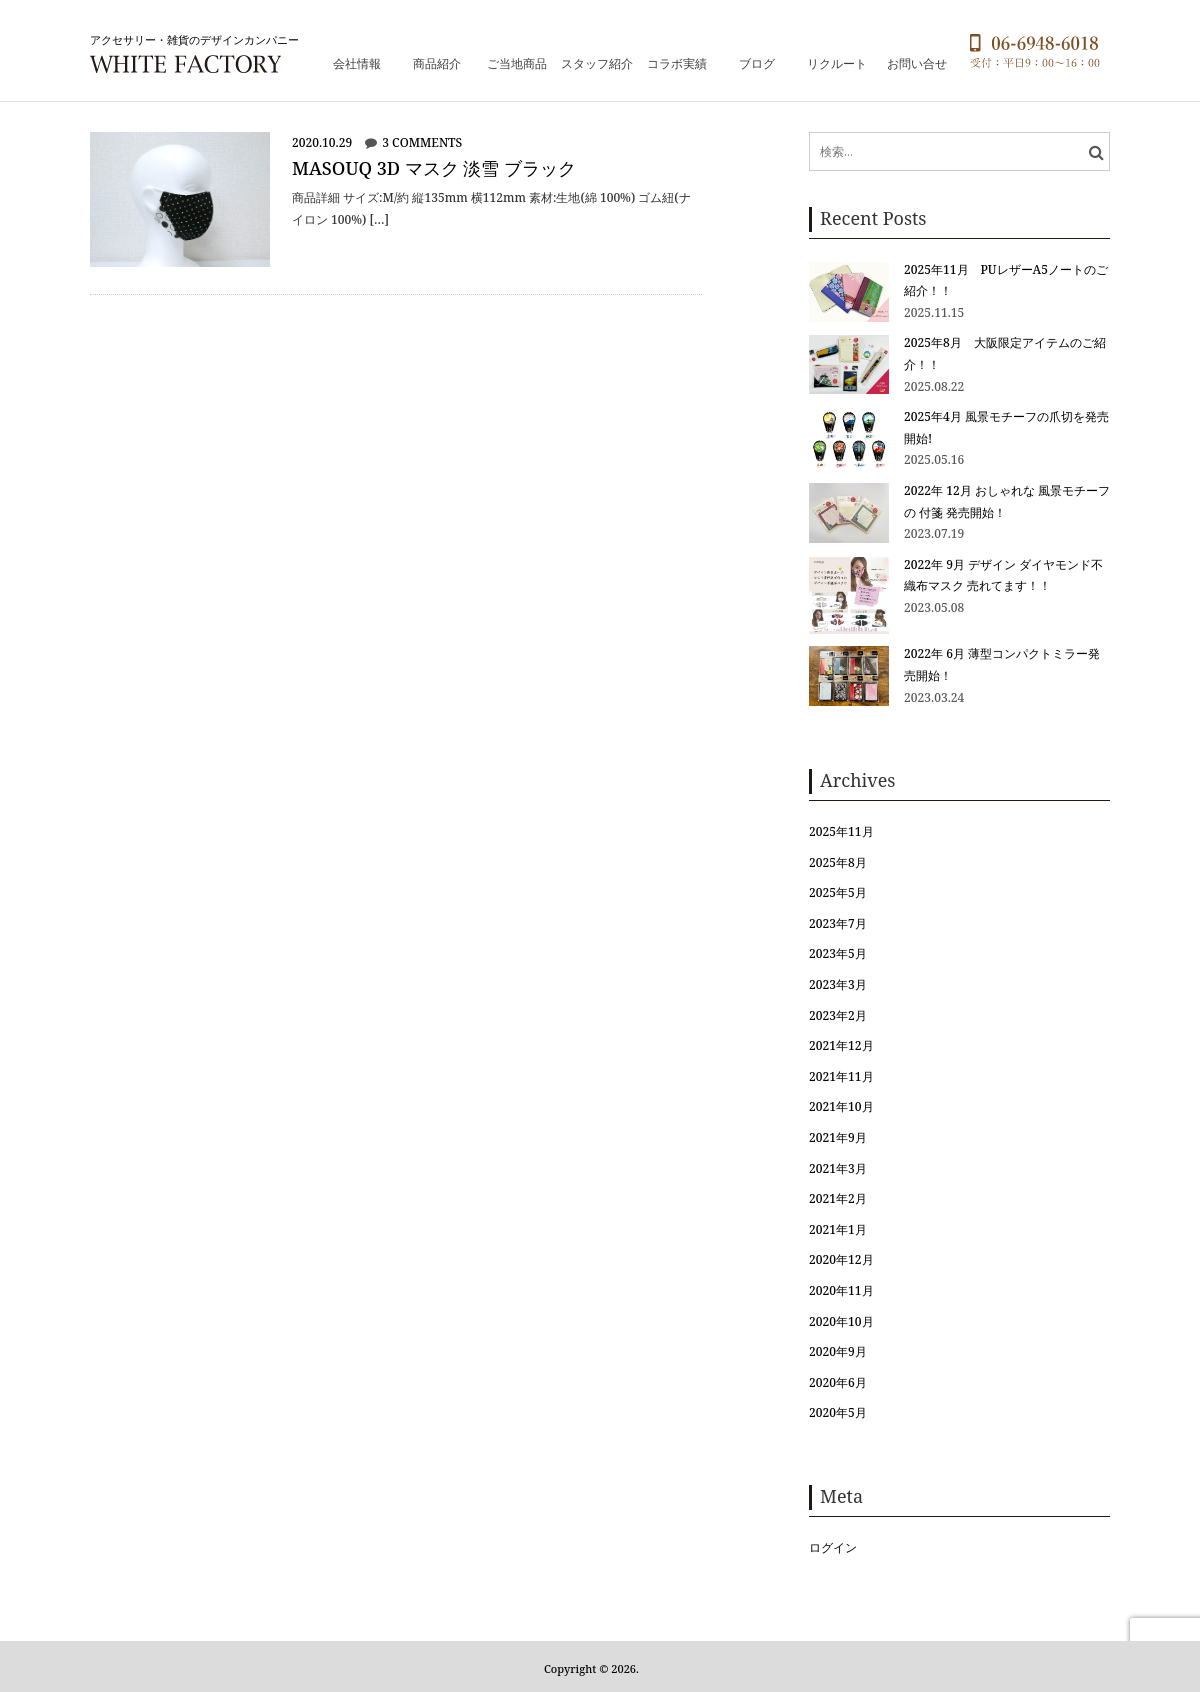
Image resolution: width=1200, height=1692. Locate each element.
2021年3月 (838, 1168)
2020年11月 (841, 1290)
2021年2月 (838, 1198)
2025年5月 (838, 892)
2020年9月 (838, 1351)
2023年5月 (838, 953)
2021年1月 (838, 1229)
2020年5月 (838, 1412)
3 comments (422, 142)
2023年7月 (838, 923)
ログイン (833, 1547)
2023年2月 (838, 1015)
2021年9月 (838, 1137)
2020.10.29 (322, 142)
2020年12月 (841, 1259)
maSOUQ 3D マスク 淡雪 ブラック (434, 168)
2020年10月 (841, 1321)
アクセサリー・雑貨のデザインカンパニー (194, 39)
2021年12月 (841, 1045)
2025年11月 (841, 831)
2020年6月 (838, 1382)
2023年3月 (838, 984)
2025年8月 (838, 862)
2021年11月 (841, 1076)
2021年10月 (841, 1106)
